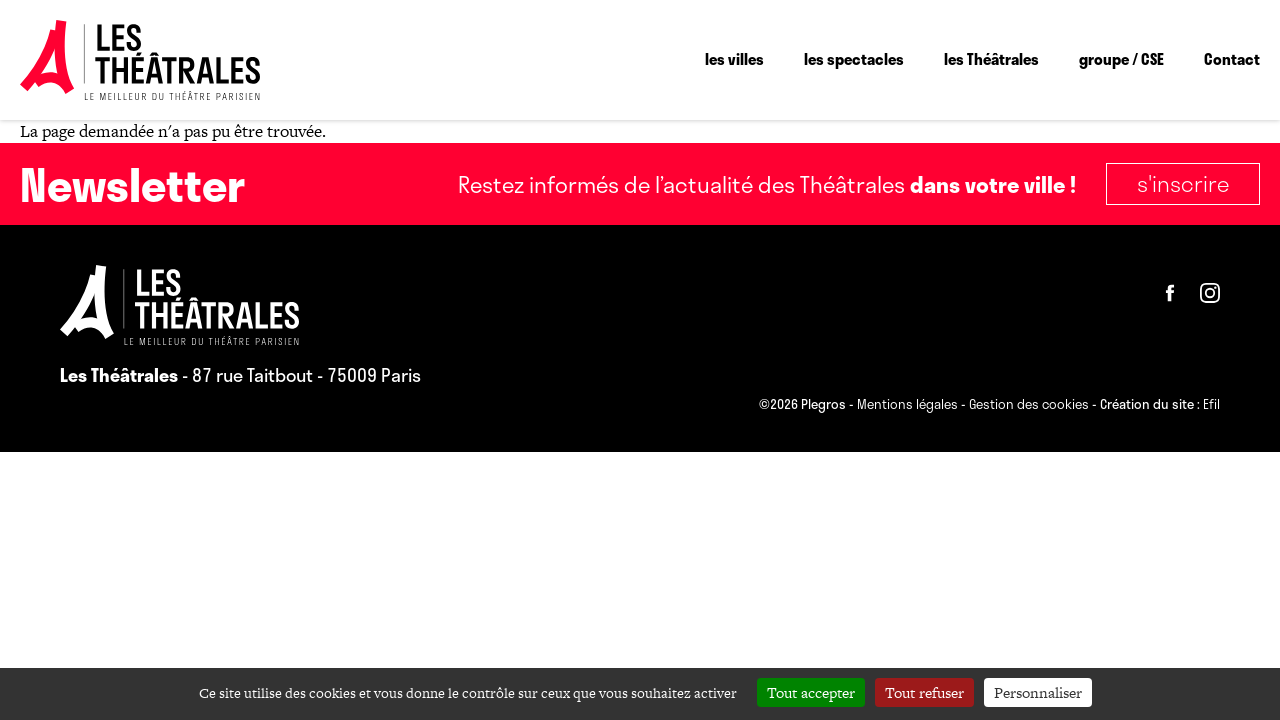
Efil (1211, 405)
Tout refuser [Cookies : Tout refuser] (924, 692)
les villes (734, 59)
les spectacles (854, 59)
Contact (1232, 59)
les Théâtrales (991, 59)
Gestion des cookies (1029, 405)
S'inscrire (1183, 183)
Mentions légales (907, 405)
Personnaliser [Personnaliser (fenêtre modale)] (1038, 692)
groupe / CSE (1121, 59)
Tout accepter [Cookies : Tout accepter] (811, 692)
